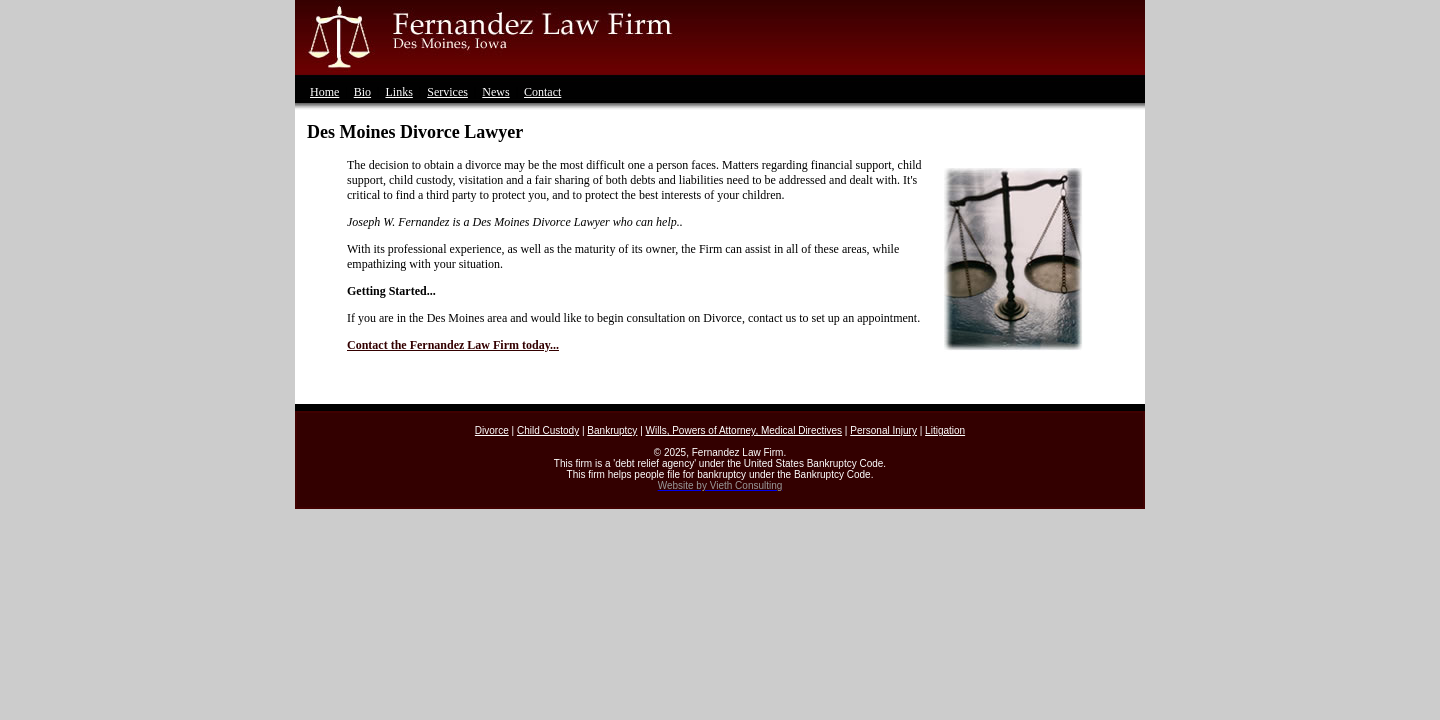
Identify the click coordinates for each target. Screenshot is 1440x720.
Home (324, 92)
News (495, 92)
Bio (362, 92)
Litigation (945, 430)
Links (398, 92)
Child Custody (548, 430)
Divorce (492, 430)
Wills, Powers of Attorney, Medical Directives (744, 430)
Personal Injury (883, 430)
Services (447, 92)
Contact (542, 92)
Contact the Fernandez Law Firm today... (453, 345)
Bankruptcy (612, 430)
